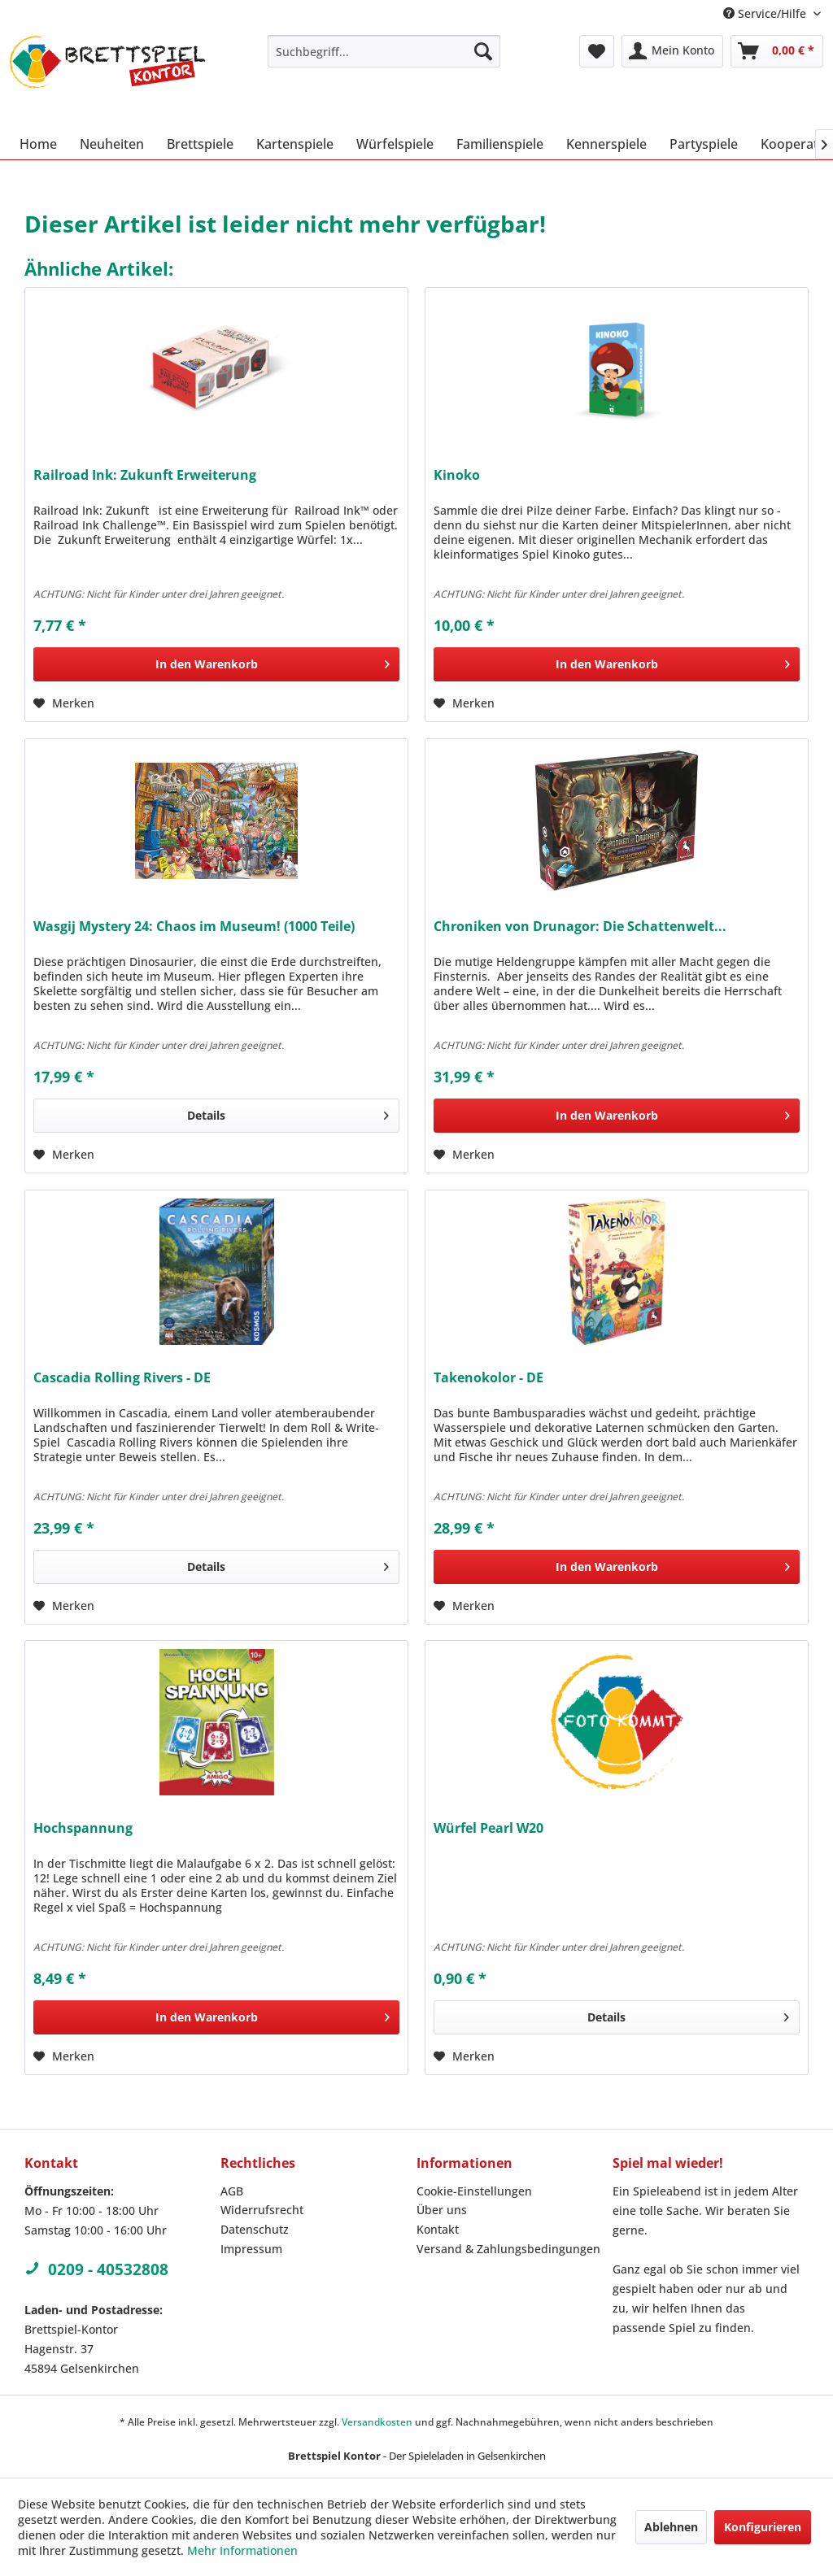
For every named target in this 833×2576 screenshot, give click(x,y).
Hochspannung (83, 1828)
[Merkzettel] (596, 51)
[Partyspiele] (703, 143)
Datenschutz (254, 2229)
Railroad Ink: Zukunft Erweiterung (144, 475)
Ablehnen (671, 2527)
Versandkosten (377, 2422)
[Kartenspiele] (295, 143)
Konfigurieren (762, 2527)
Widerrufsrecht (261, 2209)
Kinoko (457, 475)
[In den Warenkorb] (216, 664)
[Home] (38, 143)
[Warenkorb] (777, 51)
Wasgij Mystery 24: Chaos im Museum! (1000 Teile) (194, 926)
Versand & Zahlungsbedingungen (508, 2248)
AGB (231, 2191)
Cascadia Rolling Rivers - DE (122, 1377)
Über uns (441, 2209)
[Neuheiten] (111, 143)
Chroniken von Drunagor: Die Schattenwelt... (580, 926)
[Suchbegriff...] (384, 51)
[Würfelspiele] (395, 143)
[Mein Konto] (672, 51)
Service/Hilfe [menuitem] (766, 13)
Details (288, 1113)
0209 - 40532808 (96, 2269)
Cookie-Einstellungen (474, 2191)
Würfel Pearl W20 (488, 1828)
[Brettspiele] (200, 143)
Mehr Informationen (242, 2550)
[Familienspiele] (500, 143)
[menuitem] (384, 51)
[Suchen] (483, 51)
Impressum (251, 2248)
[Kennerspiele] (606, 143)
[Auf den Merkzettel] (63, 703)
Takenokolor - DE (488, 1377)
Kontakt (437, 2229)
